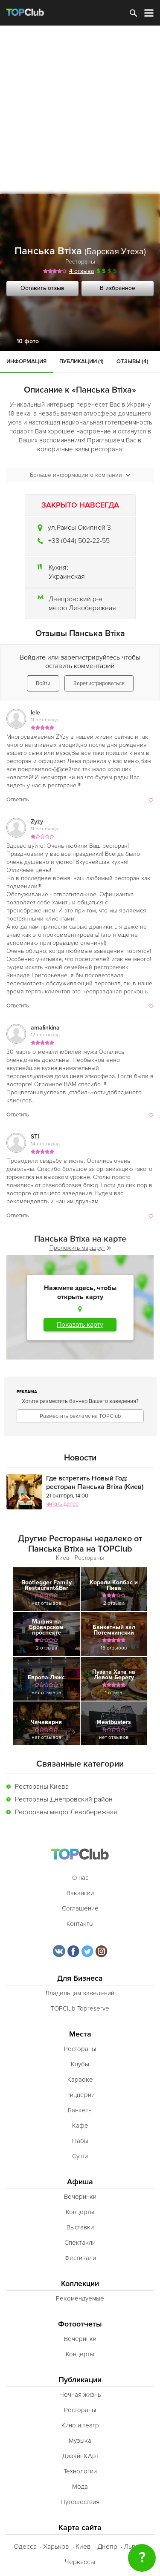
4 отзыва (81, 271)
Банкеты (80, 2110)
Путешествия (80, 2502)
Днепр (107, 2546)
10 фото (28, 341)
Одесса (25, 2546)
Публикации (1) (81, 361)
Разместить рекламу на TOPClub (80, 1416)
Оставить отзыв (42, 288)
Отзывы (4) (132, 361)
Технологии (80, 2471)
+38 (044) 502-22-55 (79, 540)
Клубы (80, 2064)
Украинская (67, 576)
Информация (26, 361)
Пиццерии (80, 2094)
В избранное (117, 288)
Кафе (80, 2125)
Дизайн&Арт (80, 2456)
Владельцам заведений (80, 1993)
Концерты (80, 2212)
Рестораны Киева (42, 1786)
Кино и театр (80, 2425)
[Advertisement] (80, 109)
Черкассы (80, 2562)
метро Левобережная (82, 608)
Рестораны (80, 261)
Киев (83, 2546)
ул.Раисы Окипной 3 (79, 527)
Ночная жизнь (80, 2394)
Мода (80, 2486)
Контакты (80, 1923)
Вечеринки (80, 2196)
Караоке (80, 2079)
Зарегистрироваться (99, 683)
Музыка (80, 2440)
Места (80, 2034)
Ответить (17, 800)
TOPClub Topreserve (80, 2008)
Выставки (80, 2227)
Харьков (56, 2546)
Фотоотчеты (80, 2324)
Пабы (80, 2140)
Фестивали (80, 2258)
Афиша (80, 2181)
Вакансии (80, 1893)
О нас (80, 1877)
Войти (43, 683)
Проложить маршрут (80, 1247)
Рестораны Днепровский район (64, 1799)
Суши (80, 2156)
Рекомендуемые (80, 2298)
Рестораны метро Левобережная (66, 1812)
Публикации (80, 2379)
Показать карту (80, 1324)
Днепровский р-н (75, 599)
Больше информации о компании (80, 475)
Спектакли (80, 2242)
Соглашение (80, 1908)
